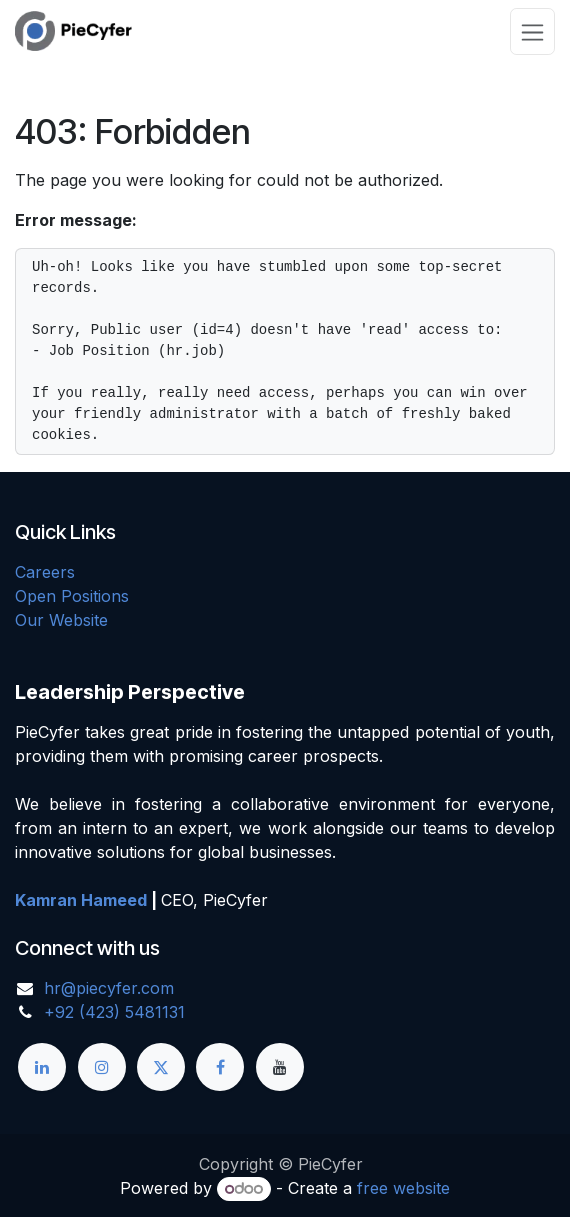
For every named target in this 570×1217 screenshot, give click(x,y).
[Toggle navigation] (532, 31)
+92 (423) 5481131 (114, 1012)
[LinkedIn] (42, 1067)
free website (403, 1188)
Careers (45, 572)
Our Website (61, 620)
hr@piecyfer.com (109, 988)
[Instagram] (102, 1067)
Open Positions (72, 596)
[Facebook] (220, 1067)
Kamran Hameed (81, 900)
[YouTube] (280, 1067)
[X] (161, 1067)
